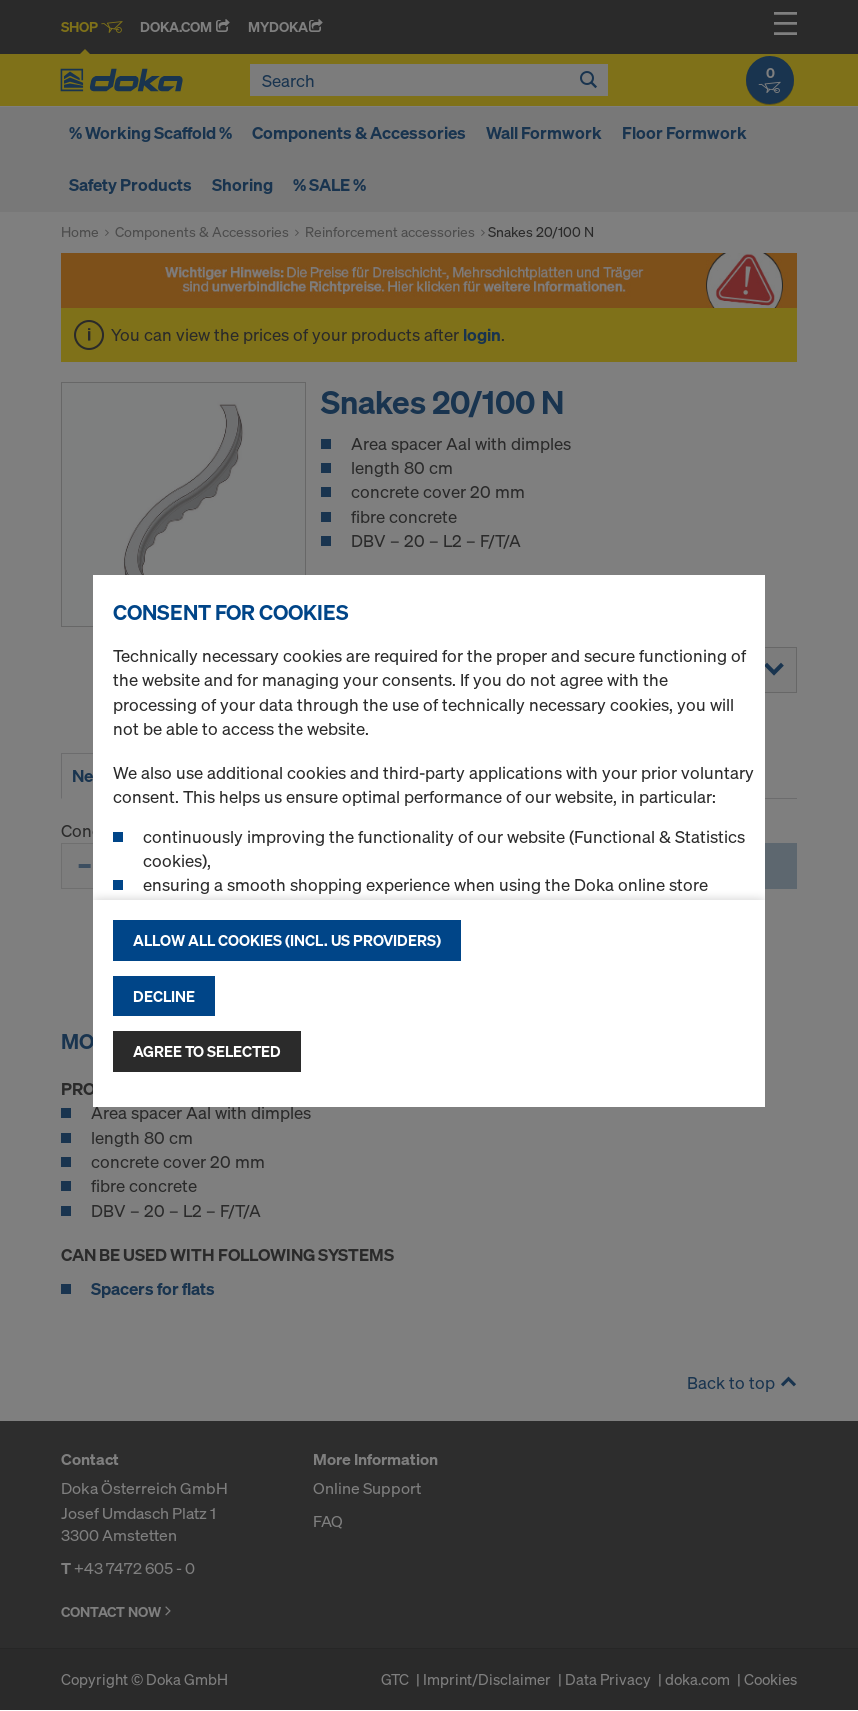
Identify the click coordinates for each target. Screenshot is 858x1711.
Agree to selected (207, 1051)
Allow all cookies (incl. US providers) (287, 940)
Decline (164, 996)
